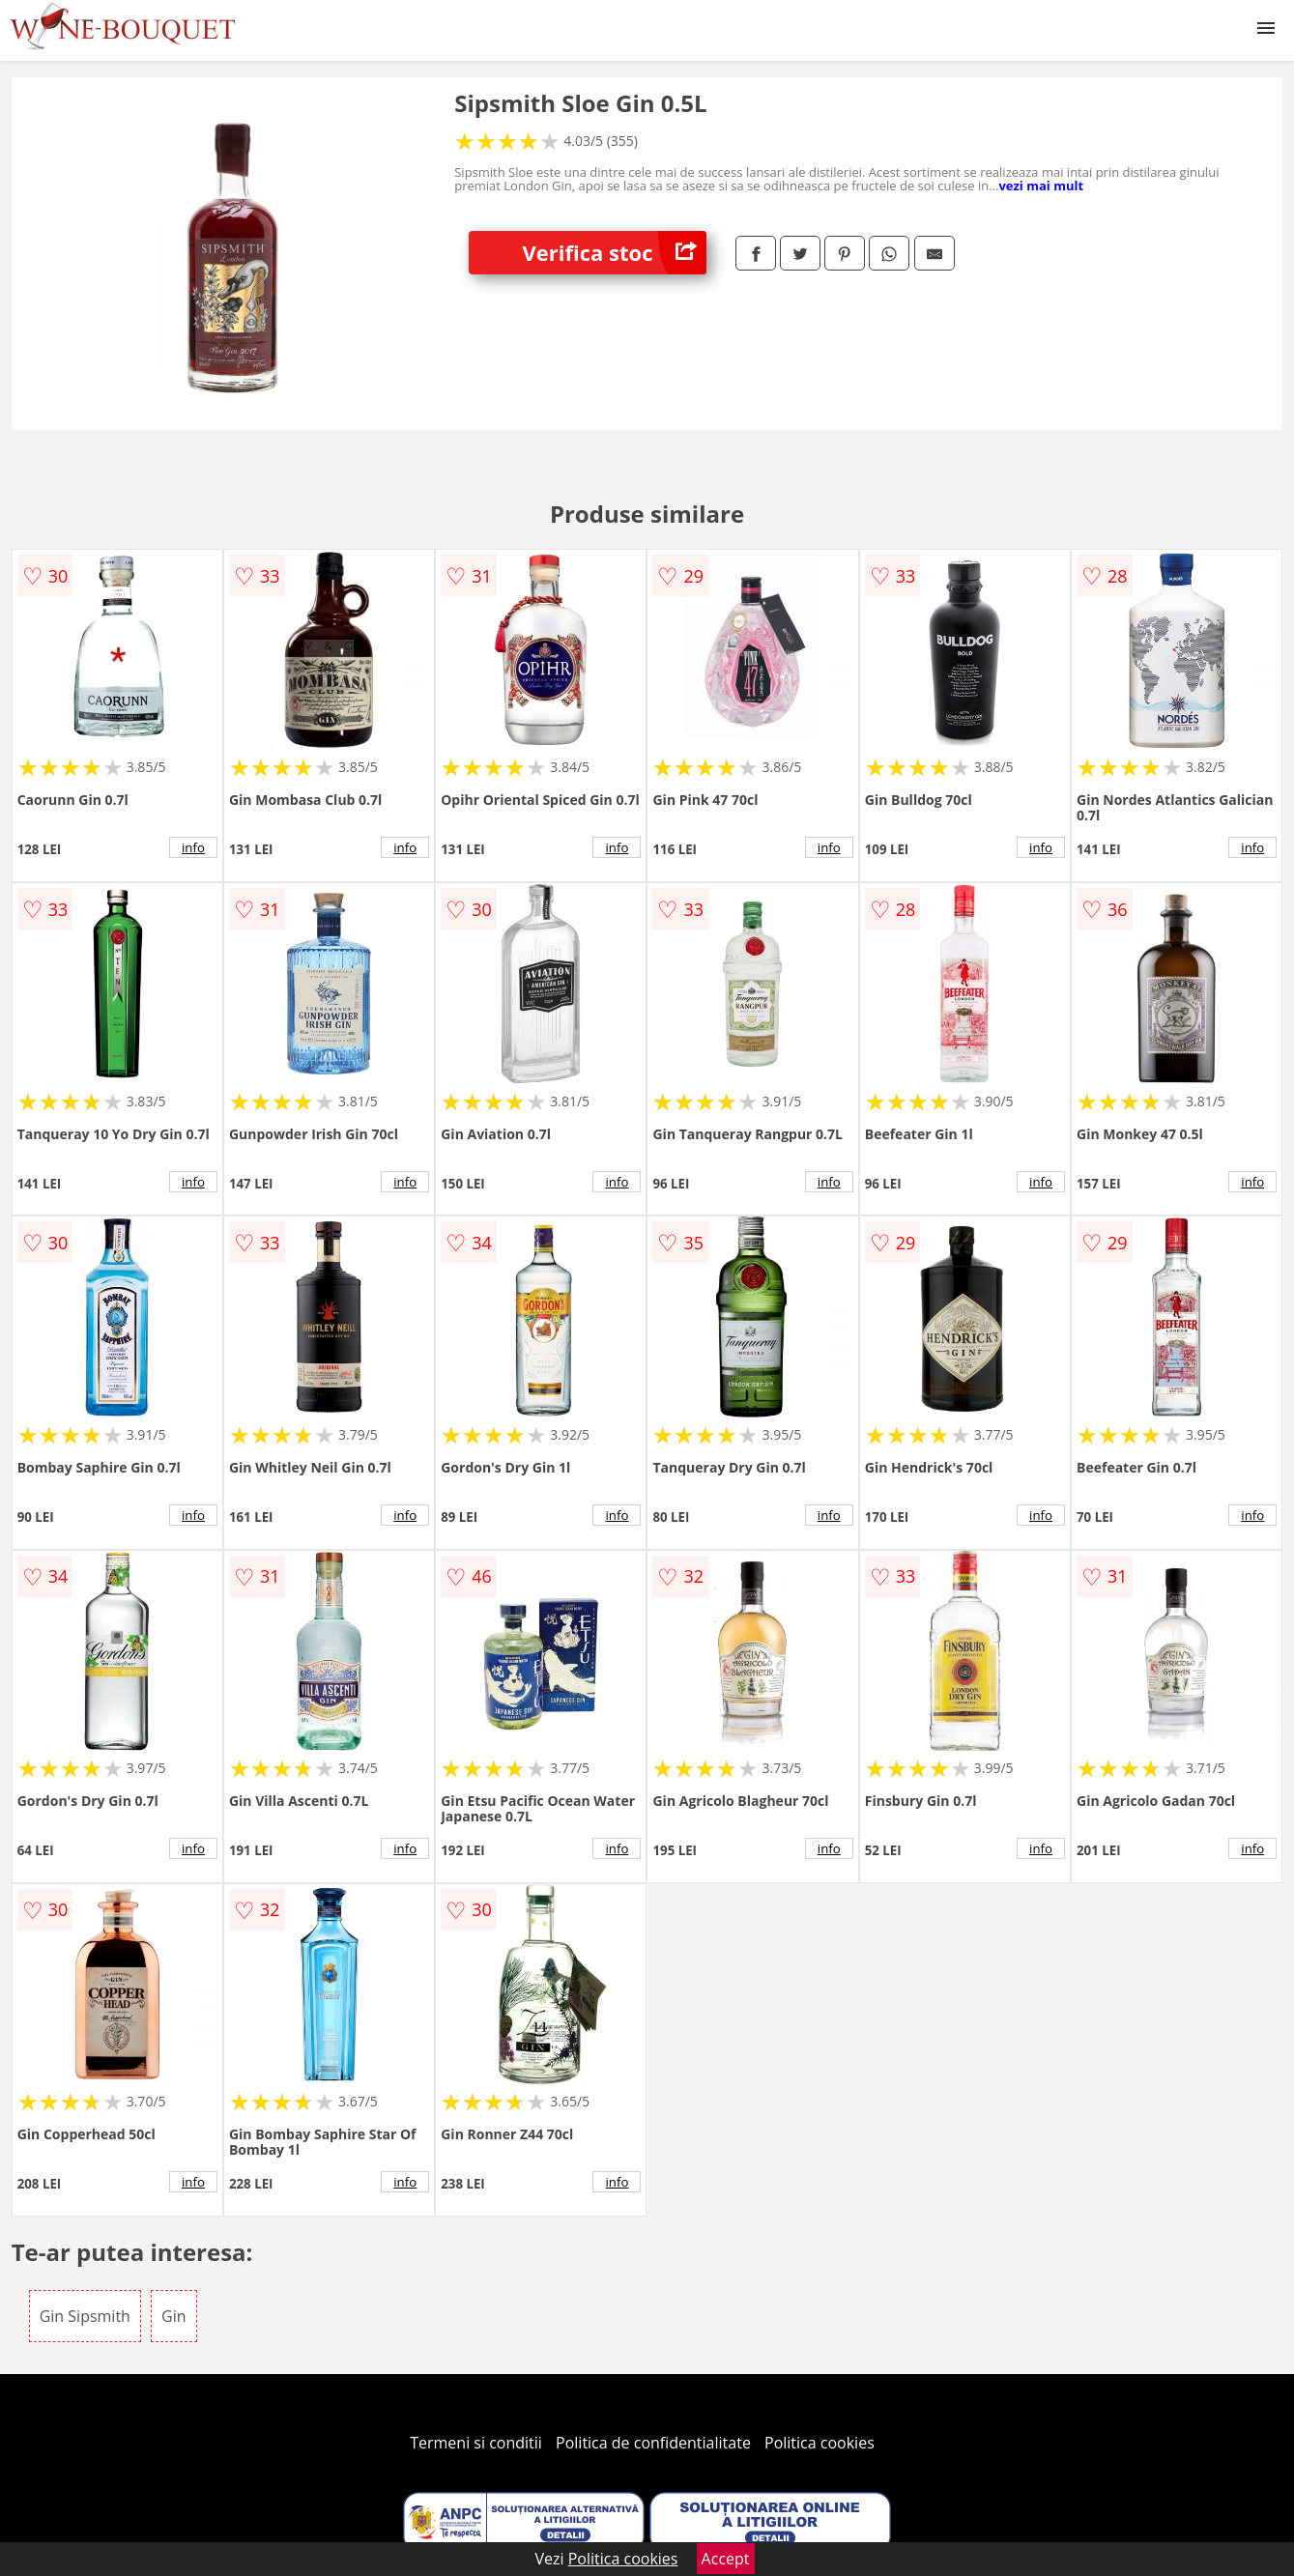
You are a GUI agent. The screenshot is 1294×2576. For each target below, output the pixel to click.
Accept (726, 2558)
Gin (173, 2316)
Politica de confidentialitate (653, 2442)
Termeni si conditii (476, 2442)
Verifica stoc (614, 252)
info (193, 847)
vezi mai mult (1040, 185)
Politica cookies (819, 2442)
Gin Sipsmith (85, 2316)
